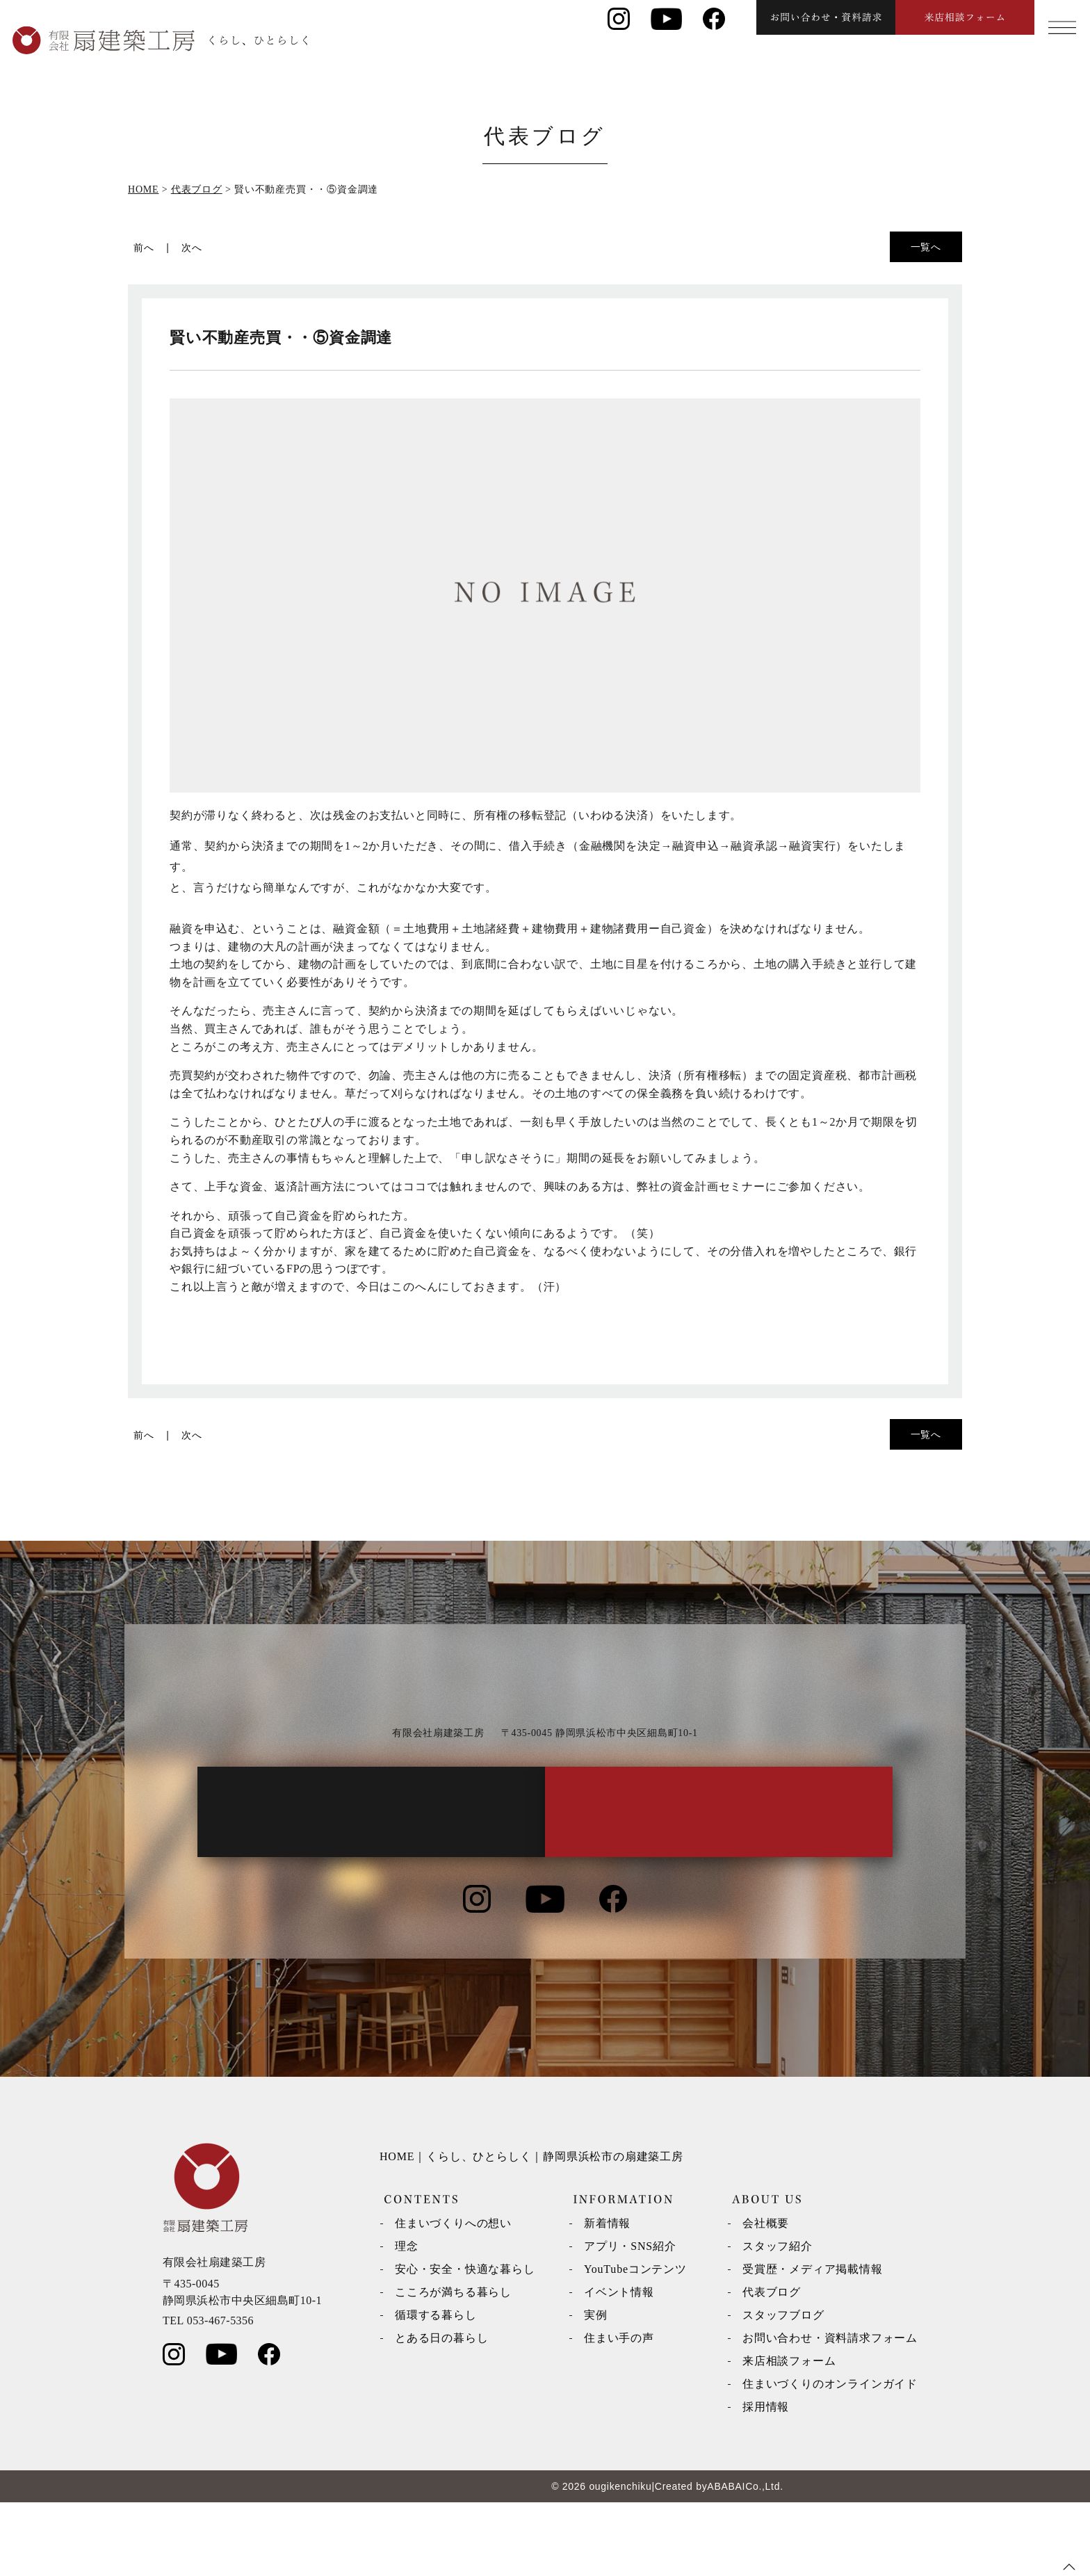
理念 (406, 2320)
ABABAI (726, 2560)
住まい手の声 (619, 2411)
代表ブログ (771, 2366)
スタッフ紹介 (777, 2320)
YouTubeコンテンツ (635, 2343)
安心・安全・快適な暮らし (465, 2343)
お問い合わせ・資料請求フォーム (830, 2411)
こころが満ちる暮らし (453, 2366)
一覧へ (926, 246)
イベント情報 (619, 2366)
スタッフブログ (783, 2389)
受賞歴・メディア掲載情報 (812, 2343)
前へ (143, 247)
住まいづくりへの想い (453, 2297)
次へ (191, 247)
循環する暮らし (436, 2389)
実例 (596, 2389)
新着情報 (607, 2297)
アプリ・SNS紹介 (630, 2320)
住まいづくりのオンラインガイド (830, 2457)
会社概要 (765, 2297)
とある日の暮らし (441, 2411)
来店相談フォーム (789, 2434)
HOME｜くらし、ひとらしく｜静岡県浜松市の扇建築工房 (531, 2230)
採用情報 (765, 2480)
